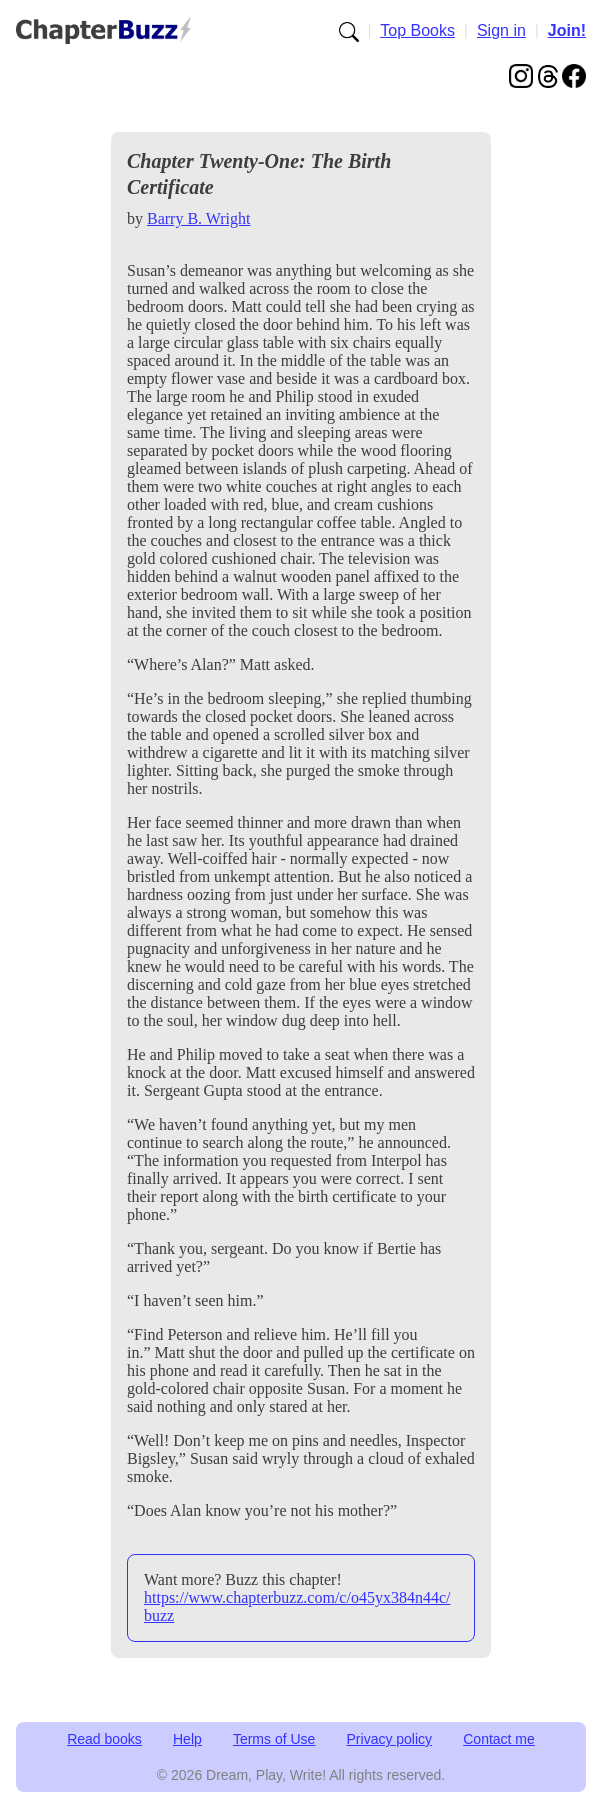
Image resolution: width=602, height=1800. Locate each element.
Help (187, 1739)
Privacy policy (390, 1739)
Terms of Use (274, 1739)
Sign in (501, 30)
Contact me (499, 1739)
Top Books (417, 30)
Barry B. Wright (199, 218)
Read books (104, 1739)
